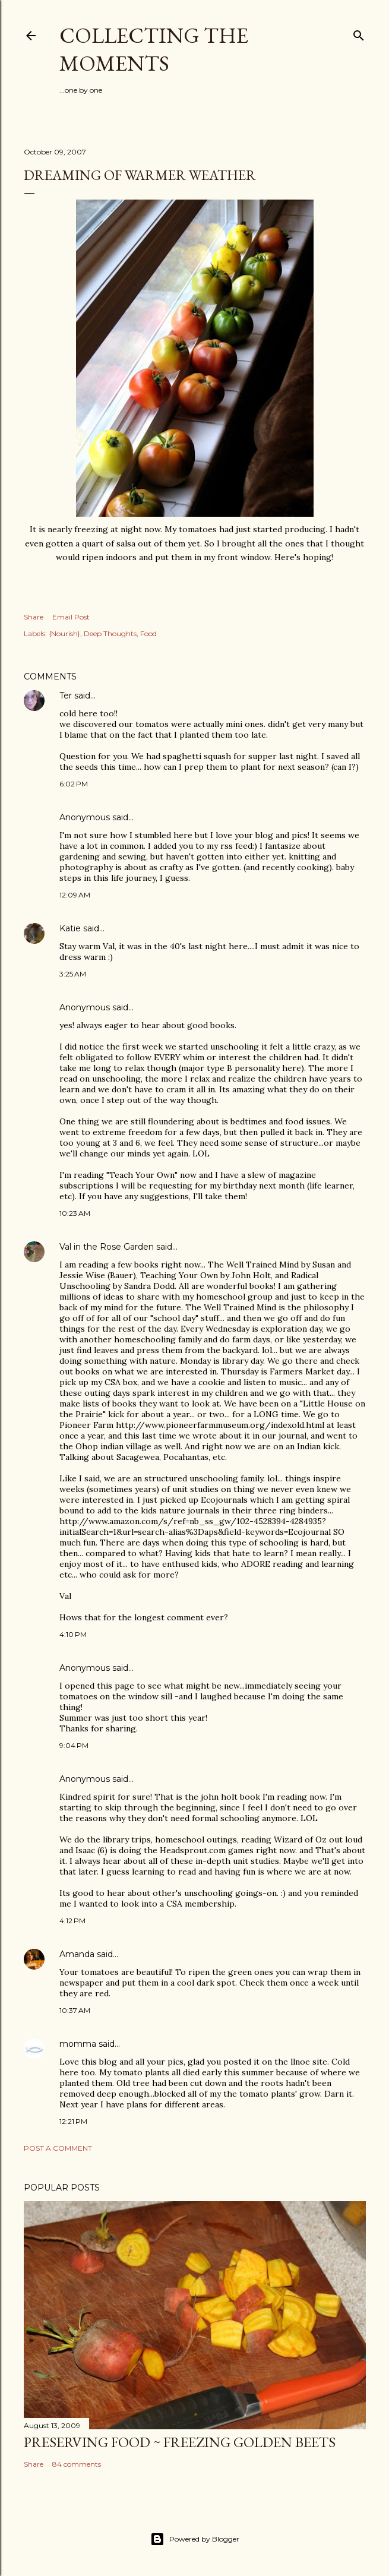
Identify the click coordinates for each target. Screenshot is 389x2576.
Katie (70, 928)
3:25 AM (72, 973)
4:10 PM (73, 1634)
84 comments (76, 2464)
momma (77, 2043)
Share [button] (33, 616)
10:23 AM (74, 1213)
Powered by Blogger (194, 2539)
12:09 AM (74, 894)
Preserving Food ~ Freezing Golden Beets (180, 2442)
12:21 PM (73, 2121)
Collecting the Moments (153, 49)
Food (148, 633)
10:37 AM (74, 2010)
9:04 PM (73, 1745)
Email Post (71, 616)
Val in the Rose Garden (106, 1246)
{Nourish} (64, 633)
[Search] (359, 33)
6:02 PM (73, 783)
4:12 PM (72, 1920)
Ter (65, 695)
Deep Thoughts (110, 633)
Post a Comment (58, 2148)
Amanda (76, 1954)
